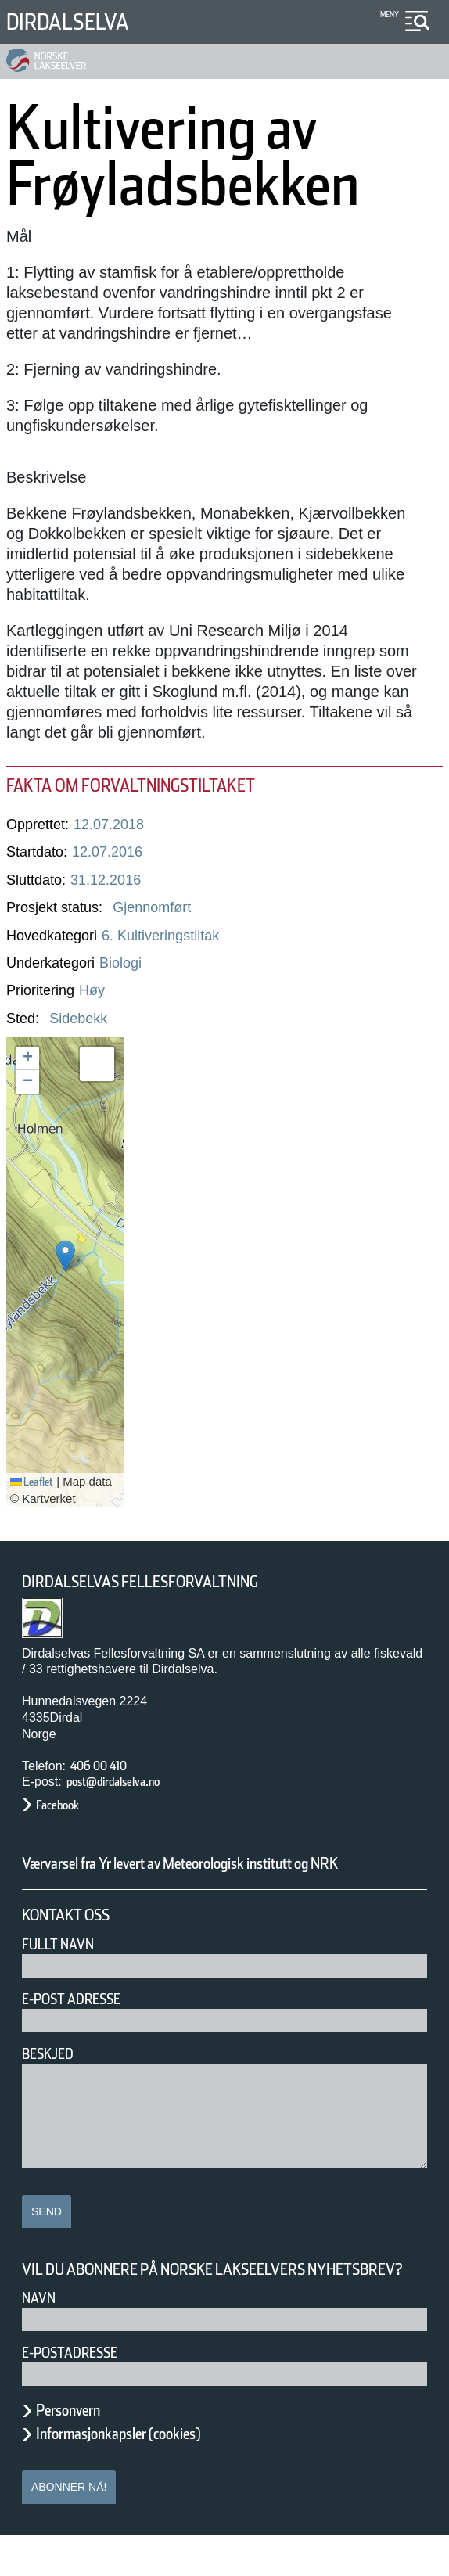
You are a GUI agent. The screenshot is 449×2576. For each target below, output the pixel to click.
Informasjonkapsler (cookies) (148, 2474)
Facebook (65, 1805)
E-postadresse (80, 2393)
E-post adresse (82, 2019)
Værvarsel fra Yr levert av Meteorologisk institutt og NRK (213, 1873)
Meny (387, 14)
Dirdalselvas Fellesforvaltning (162, 1582)
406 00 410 (106, 1766)
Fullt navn (64, 1964)
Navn (41, 2338)
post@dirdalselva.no (130, 1781)
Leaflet (38, 1482)
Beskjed (52, 2074)
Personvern (80, 2450)
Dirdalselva (80, 21)
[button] (65, 1256)
